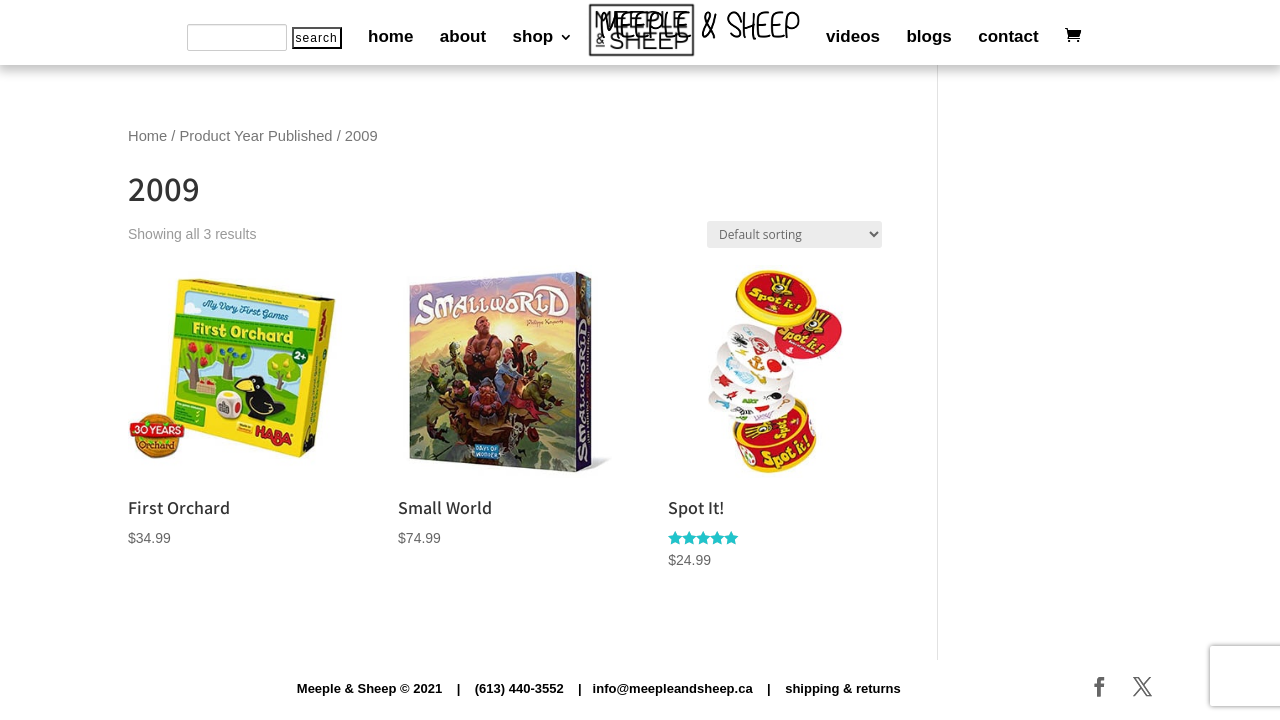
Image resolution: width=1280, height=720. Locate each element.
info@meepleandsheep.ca (673, 688)
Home (147, 136)
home (390, 38)
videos (853, 38)
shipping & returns (843, 688)
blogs (928, 38)
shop (533, 38)
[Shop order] (794, 234)
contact (1008, 38)
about (463, 38)
